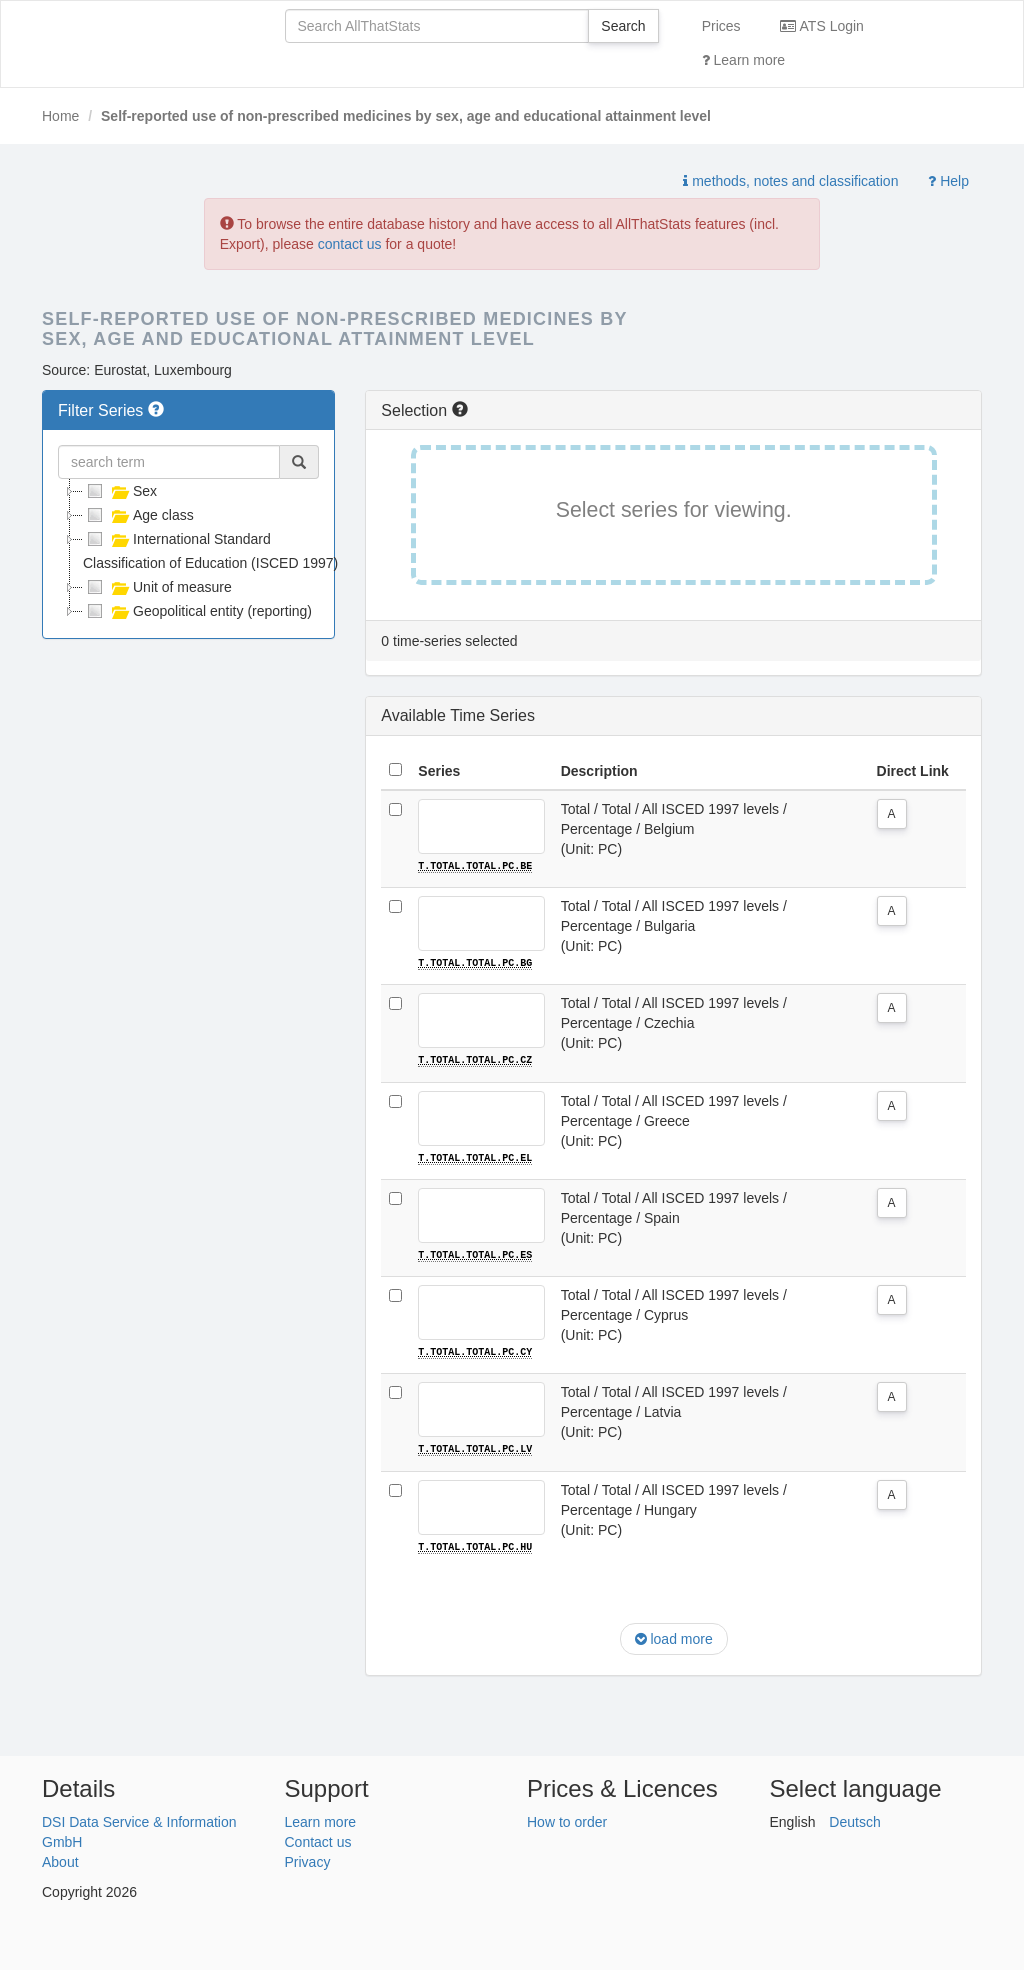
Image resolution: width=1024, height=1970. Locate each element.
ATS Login (821, 26)
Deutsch (854, 1820)
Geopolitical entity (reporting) (197, 611)
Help (948, 181)
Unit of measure (157, 587)
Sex (120, 491)
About (60, 1860)
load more (674, 1637)
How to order (567, 1820)
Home (60, 116)
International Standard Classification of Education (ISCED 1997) (210, 549)
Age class (138, 515)
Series (439, 771)
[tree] (188, 551)
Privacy (308, 1860)
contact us (350, 244)
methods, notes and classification (790, 181)
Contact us (318, 1840)
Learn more (743, 60)
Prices (721, 26)
